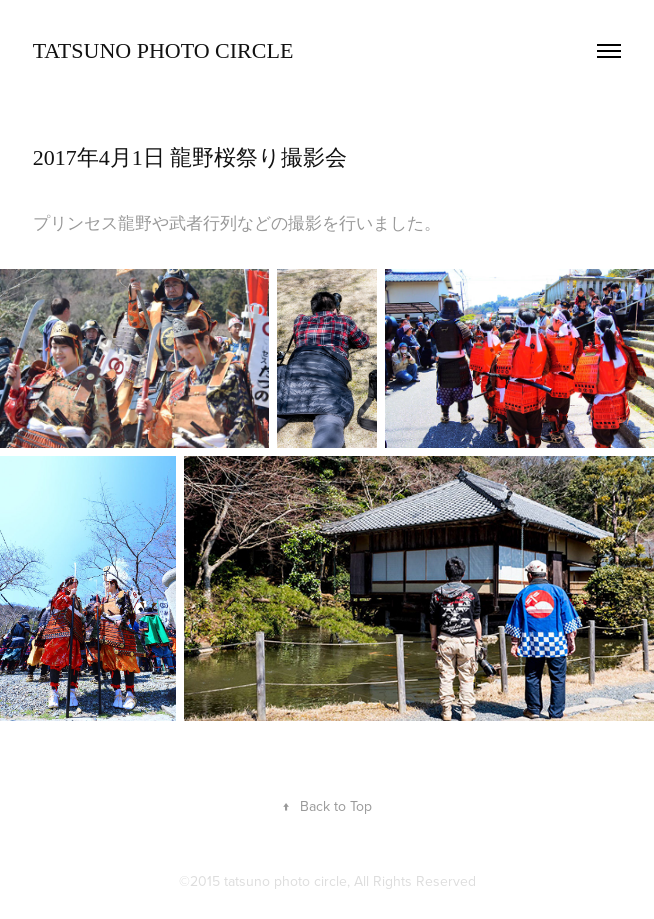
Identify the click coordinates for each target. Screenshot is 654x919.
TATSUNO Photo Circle (163, 50)
